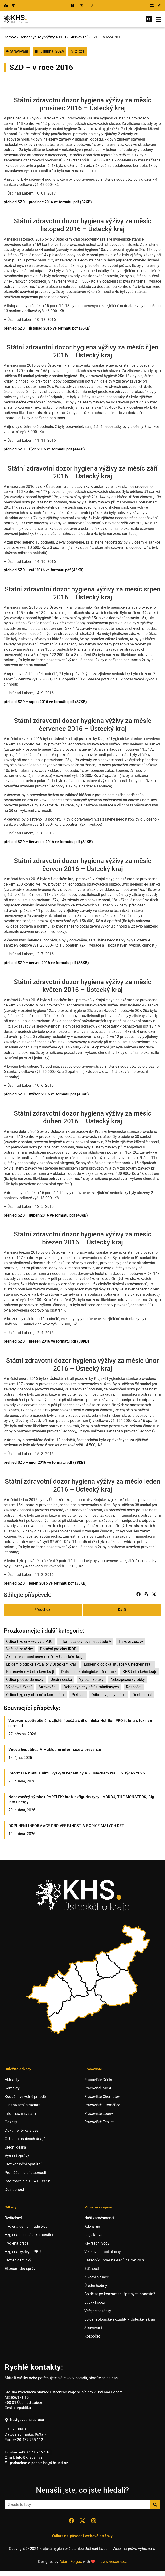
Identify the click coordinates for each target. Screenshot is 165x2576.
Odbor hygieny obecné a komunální (35, 1695)
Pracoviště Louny (98, 2113)
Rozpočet (133, 1687)
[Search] (155, 2504)
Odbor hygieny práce (108, 1695)
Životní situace (96, 2277)
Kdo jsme (92, 2226)
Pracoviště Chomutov (102, 2096)
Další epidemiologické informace (88, 1672)
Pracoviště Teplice (99, 2122)
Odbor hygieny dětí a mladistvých (91, 1687)
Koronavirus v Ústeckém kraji (30, 1672)
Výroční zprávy (91, 1679)
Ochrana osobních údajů (25, 2139)
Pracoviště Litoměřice (102, 2105)
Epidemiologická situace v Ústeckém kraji (118, 1664)
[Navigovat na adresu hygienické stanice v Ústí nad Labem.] (24, 2420)
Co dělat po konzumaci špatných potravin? (119, 2294)
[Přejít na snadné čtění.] (6, 5)
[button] (149, 19)
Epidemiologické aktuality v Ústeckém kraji (41, 1664)
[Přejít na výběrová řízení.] (152, 5)
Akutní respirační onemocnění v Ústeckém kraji (44, 1657)
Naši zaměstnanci (99, 2218)
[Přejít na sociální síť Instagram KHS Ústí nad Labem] (93, 2520)
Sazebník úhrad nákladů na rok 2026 (114, 2260)
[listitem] (50, 1995)
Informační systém (20, 2113)
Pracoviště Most (97, 2088)
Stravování (79, 37)
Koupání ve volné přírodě (25, 2096)
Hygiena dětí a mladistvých (27, 2226)
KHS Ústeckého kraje (140, 1672)
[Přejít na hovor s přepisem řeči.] (13, 5)
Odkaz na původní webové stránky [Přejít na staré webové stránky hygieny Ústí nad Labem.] (82, 2536)
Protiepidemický (18, 2260)
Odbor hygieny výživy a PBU (43, 37)
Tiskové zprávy (130, 1641)
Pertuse (78, 1695)
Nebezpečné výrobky (128, 1679)
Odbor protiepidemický (25, 1679)
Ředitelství (13, 2218)
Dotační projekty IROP (58, 1649)
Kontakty (12, 2088)
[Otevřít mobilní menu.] (158, 19)
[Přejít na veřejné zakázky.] (159, 5)
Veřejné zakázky (19, 1649)
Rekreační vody (96, 2243)
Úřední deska (61, 1679)
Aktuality (12, 2079)
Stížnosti (91, 2268)
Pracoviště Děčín (98, 2079)
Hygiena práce (16, 2243)
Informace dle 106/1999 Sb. (28, 2181)
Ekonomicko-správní (21, 2268)
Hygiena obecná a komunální (29, 2235)
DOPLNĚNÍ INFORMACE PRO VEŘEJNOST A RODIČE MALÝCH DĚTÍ (66, 1826)
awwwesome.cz (114, 2561)
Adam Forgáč (71, 2561)
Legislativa (93, 2235)
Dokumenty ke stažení (23, 2130)
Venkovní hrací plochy (102, 2252)
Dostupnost (142, 1695)
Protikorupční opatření (23, 2164)
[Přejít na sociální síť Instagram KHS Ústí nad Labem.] (92, 6)
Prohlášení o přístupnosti (25, 2172)
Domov (10, 37)
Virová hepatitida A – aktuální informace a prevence (54, 1749)
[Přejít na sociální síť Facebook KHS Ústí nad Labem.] (73, 6)
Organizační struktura (22, 2105)
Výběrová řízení (19, 1687)
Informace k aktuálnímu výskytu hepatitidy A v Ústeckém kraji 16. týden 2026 (76, 1773)
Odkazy (11, 2122)
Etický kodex (94, 2302)
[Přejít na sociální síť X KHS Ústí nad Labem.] (82, 6)
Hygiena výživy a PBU (23, 2252)
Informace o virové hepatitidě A (85, 1641)
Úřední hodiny (95, 2285)
